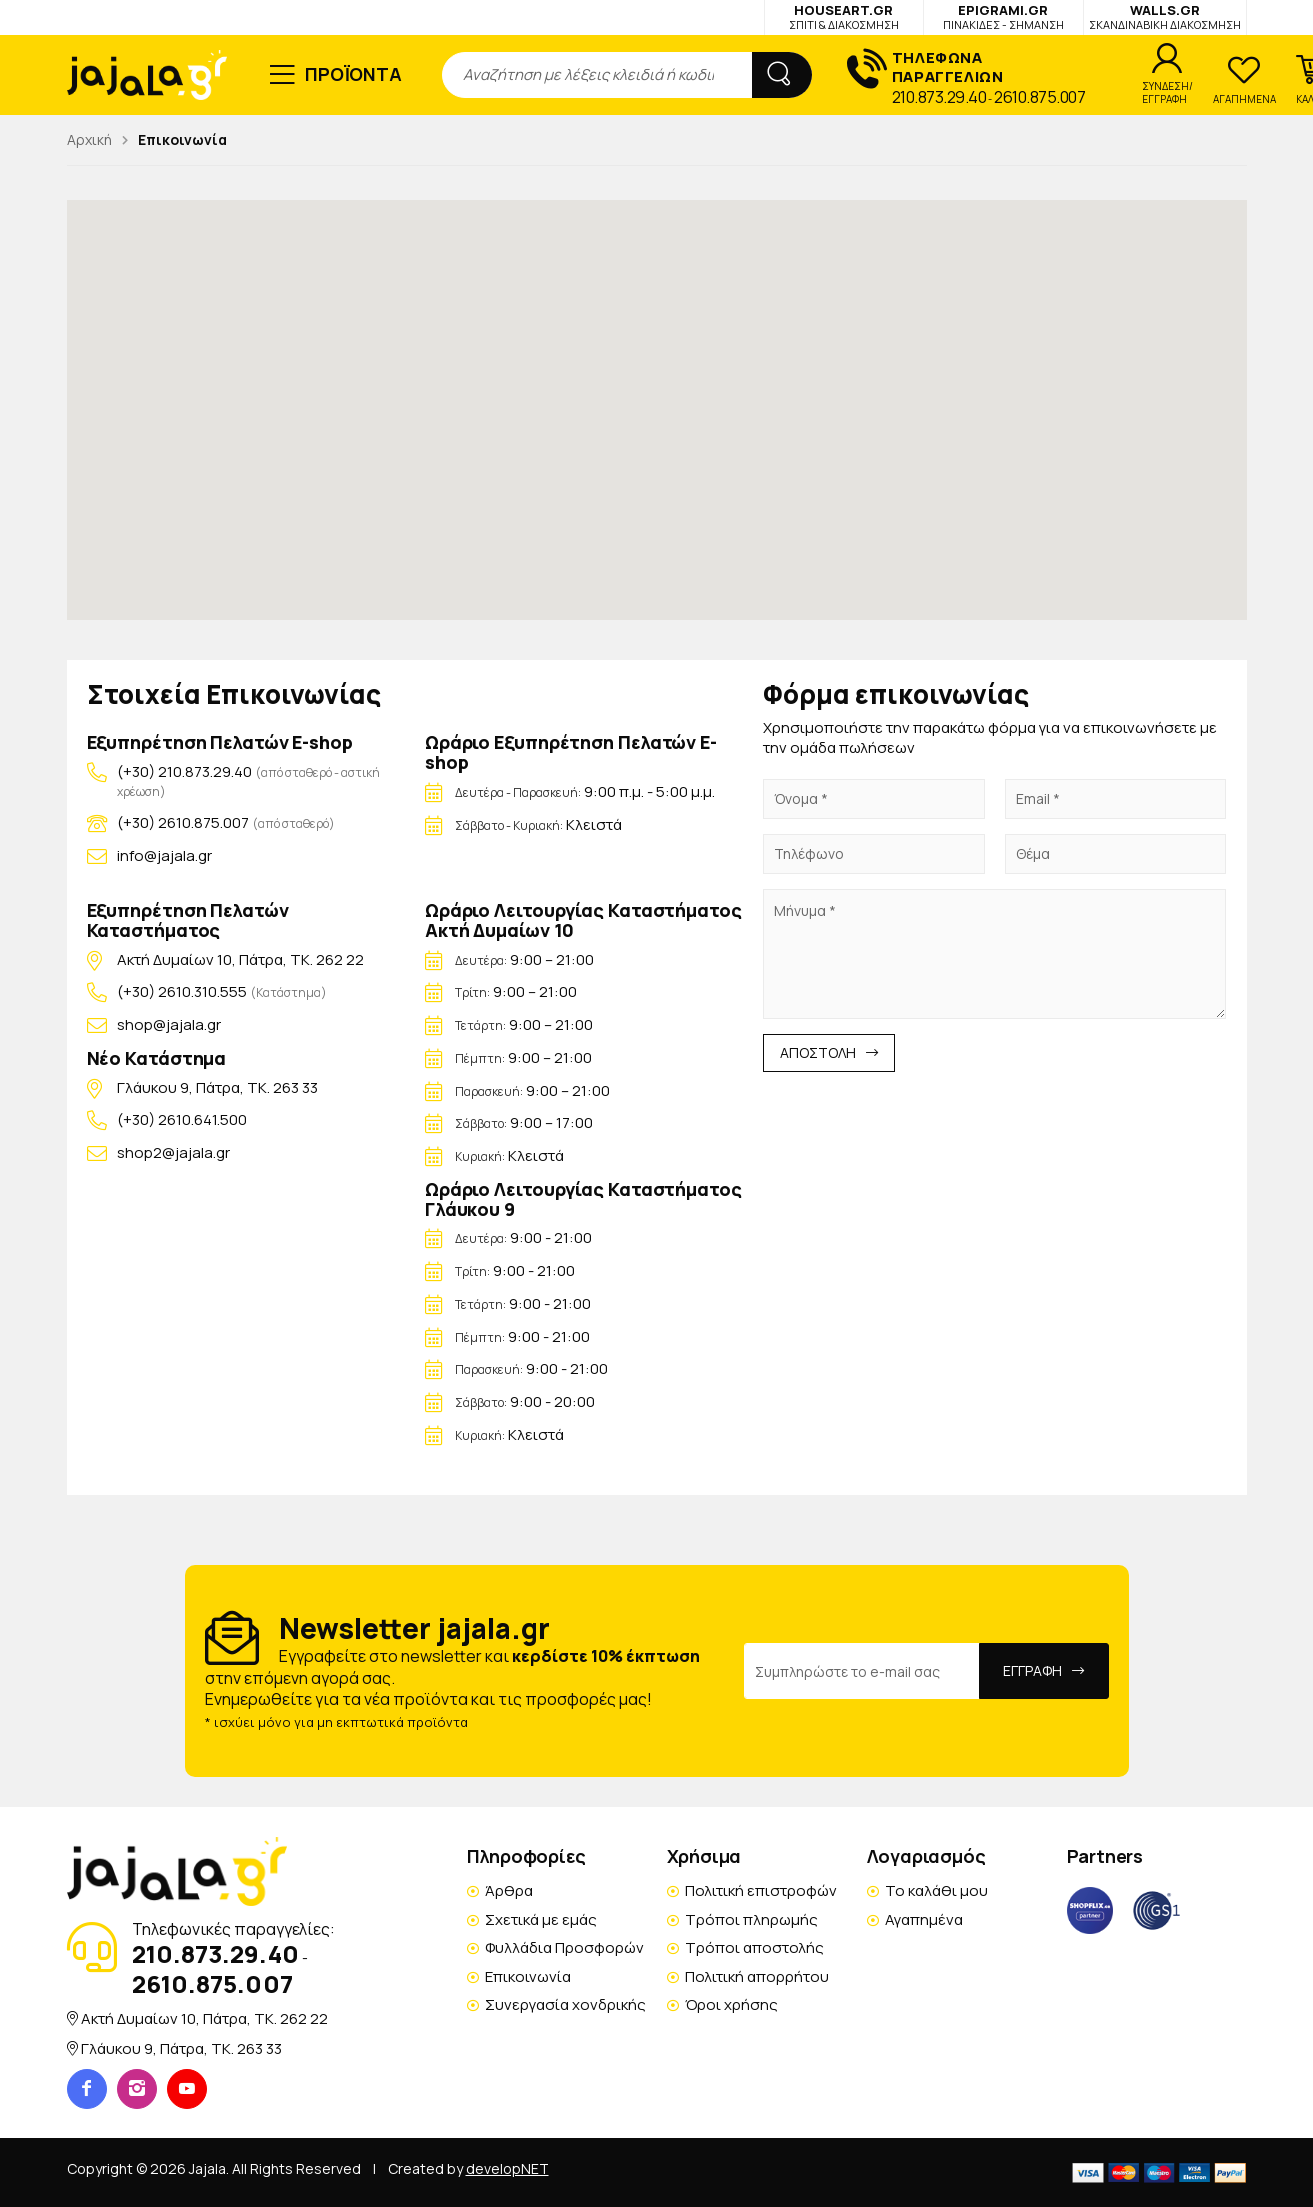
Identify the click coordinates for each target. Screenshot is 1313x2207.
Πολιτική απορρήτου (757, 1976)
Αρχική (89, 139)
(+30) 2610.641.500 (182, 1119)
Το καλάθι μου (936, 1890)
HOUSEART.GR (844, 16)
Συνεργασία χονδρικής (565, 2004)
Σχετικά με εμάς (541, 1919)
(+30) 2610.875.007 (183, 822)
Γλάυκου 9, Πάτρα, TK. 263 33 (217, 1087)
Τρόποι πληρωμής (751, 1919)
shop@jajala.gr (169, 1024)
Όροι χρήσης (731, 2004)
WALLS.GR (1165, 16)
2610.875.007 (1039, 97)
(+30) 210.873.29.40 (184, 771)
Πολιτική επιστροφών (761, 1890)
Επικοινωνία (528, 1976)
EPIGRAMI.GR (1003, 16)
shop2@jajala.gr (173, 1152)
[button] (657, 391)
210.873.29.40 (939, 97)
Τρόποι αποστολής (754, 1947)
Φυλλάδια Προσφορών (564, 1947)
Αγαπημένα (924, 1919)
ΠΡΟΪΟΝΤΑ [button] (353, 74)
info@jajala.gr (164, 855)
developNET (507, 2168)
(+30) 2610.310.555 (183, 991)
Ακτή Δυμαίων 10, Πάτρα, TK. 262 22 (240, 959)
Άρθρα (509, 1890)
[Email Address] (862, 1671)
